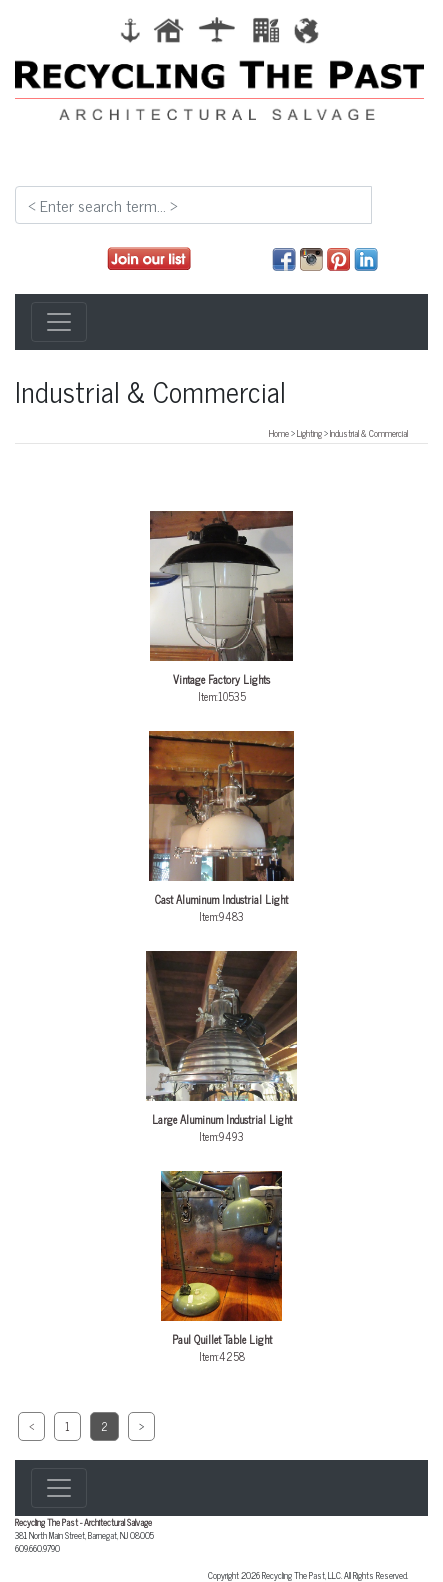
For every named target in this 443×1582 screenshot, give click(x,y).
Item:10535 (222, 608)
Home (279, 433)
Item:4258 (222, 1268)
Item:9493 (222, 1048)
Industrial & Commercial (369, 433)
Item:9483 (222, 828)
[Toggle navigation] (59, 322)
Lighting (309, 433)
